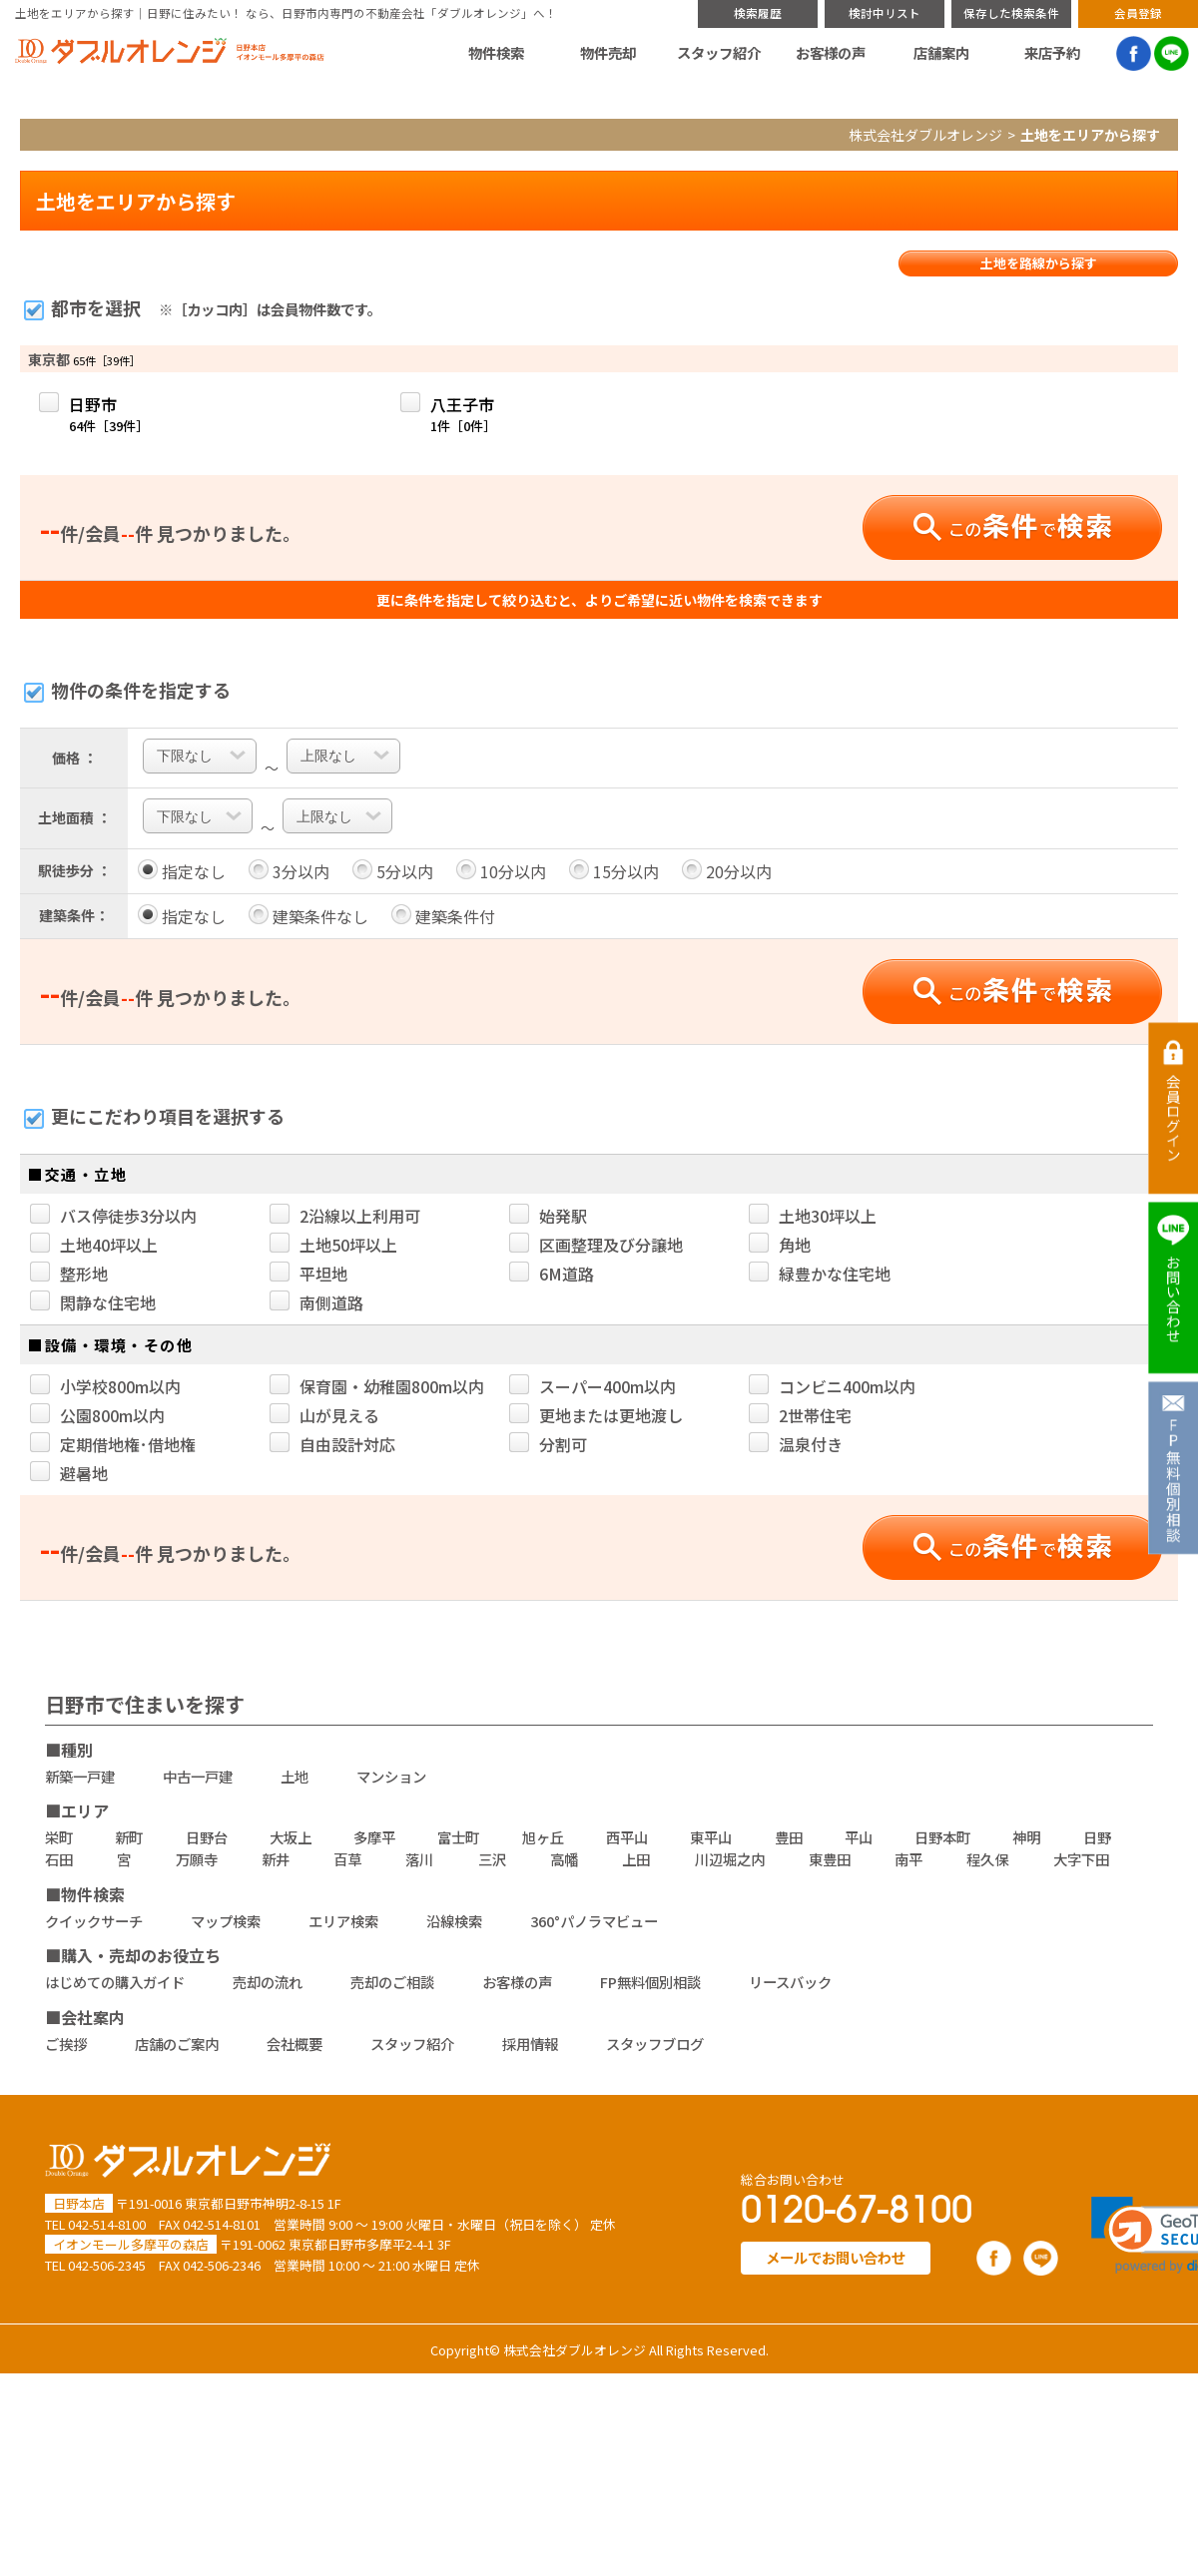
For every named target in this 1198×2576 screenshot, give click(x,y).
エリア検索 (343, 1920)
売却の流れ (267, 1981)
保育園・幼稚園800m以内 (377, 1386)
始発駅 (548, 1216)
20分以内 (727, 871)
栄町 (59, 1836)
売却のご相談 (392, 1981)
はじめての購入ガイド (115, 1981)
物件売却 (608, 53)
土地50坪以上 (333, 1245)
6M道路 (551, 1274)
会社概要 (294, 2043)
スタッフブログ (655, 2043)
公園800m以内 (97, 1415)
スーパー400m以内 (592, 1386)
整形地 (69, 1274)
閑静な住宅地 (93, 1302)
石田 (59, 1858)
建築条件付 (443, 916)
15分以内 (614, 871)
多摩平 (374, 1836)
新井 (276, 1858)
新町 (129, 1836)
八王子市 (463, 413)
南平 (908, 1858)
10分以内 (501, 871)
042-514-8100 (107, 2224)
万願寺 (197, 1858)
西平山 (627, 1836)
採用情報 (530, 2043)
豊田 (789, 1836)
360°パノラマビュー (594, 1920)
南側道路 (316, 1302)
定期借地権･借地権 (113, 1444)
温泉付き (796, 1444)
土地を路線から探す (1038, 263)
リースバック (790, 1981)
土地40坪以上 (94, 1245)
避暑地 (69, 1473)
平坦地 (308, 1274)
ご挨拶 (66, 2043)
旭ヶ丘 (543, 1836)
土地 (294, 1776)
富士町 (458, 1836)
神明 (1026, 1836)
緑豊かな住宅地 (820, 1274)
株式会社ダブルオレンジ (925, 135)
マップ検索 (226, 1920)
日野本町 (942, 1836)
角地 (780, 1245)
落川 (419, 1858)
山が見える (324, 1415)
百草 (347, 1858)
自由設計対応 (332, 1444)
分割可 (548, 1444)
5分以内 (392, 871)
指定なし (182, 871)
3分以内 (289, 871)
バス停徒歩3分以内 (113, 1216)
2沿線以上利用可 (345, 1216)
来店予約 (1052, 53)
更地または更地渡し (596, 1415)
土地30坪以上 (813, 1216)
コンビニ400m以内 (832, 1386)
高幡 (564, 1858)
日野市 (109, 413)
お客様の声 (831, 53)
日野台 (207, 1836)
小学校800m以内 (105, 1386)
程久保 (987, 1858)
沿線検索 (454, 1920)
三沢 (492, 1858)
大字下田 (1081, 1858)
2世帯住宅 (800, 1415)
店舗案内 (941, 53)
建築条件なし (308, 916)
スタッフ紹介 (719, 53)
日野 (1097, 1836)
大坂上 (290, 1836)
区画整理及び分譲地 (596, 1245)
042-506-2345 (107, 2265)
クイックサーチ (94, 1920)
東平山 (711, 1836)
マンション (391, 1776)
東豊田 (830, 1858)
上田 (636, 1858)
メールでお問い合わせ (835, 2257)
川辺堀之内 (730, 1858)
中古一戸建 (198, 1776)
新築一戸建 (80, 1776)
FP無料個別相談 (650, 1981)
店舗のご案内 (177, 2043)
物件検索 (496, 53)
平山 (859, 1836)
